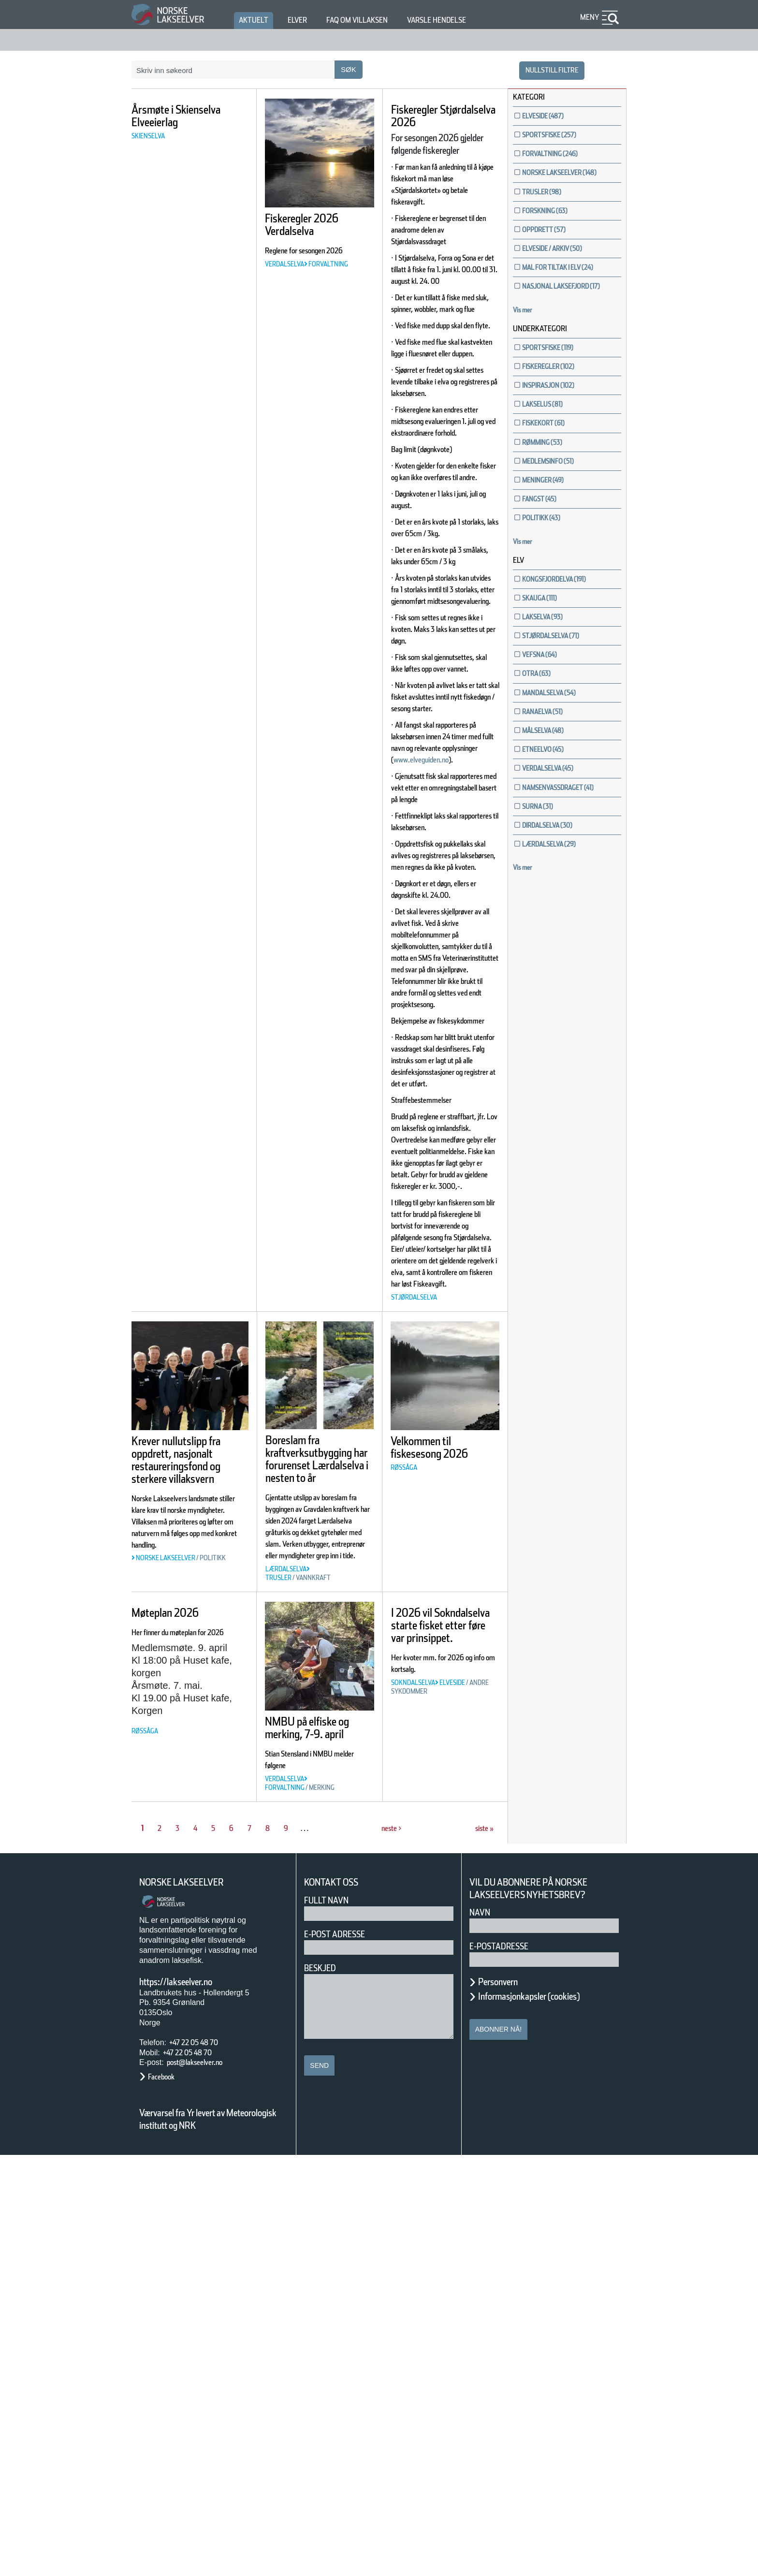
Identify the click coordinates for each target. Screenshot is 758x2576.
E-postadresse (505, 2367)
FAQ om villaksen (372, 20)
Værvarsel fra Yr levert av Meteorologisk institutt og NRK (212, 2540)
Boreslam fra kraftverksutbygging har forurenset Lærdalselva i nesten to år (324, 1814)
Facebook (166, 2497)
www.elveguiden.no (431, 934)
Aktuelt (255, 20)
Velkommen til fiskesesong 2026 (441, 1797)
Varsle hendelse (465, 20)
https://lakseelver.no (188, 2402)
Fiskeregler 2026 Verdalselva (313, 225)
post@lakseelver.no (204, 2483)
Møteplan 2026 (175, 2021)
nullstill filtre (546, 70)
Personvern (505, 2402)
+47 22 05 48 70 (202, 2463)
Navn (481, 2333)
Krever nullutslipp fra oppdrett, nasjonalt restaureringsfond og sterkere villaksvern (182, 1822)
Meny (588, 17)
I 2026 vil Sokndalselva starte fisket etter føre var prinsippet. (441, 2046)
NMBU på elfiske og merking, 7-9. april (313, 2142)
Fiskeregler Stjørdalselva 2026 (445, 116)
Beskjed (323, 2389)
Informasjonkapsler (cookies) (547, 2417)
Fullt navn (330, 2321)
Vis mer (527, 353)
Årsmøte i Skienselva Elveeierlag (163, 122)
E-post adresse (341, 2355)
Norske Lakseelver (190, 2303)
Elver (303, 20)
